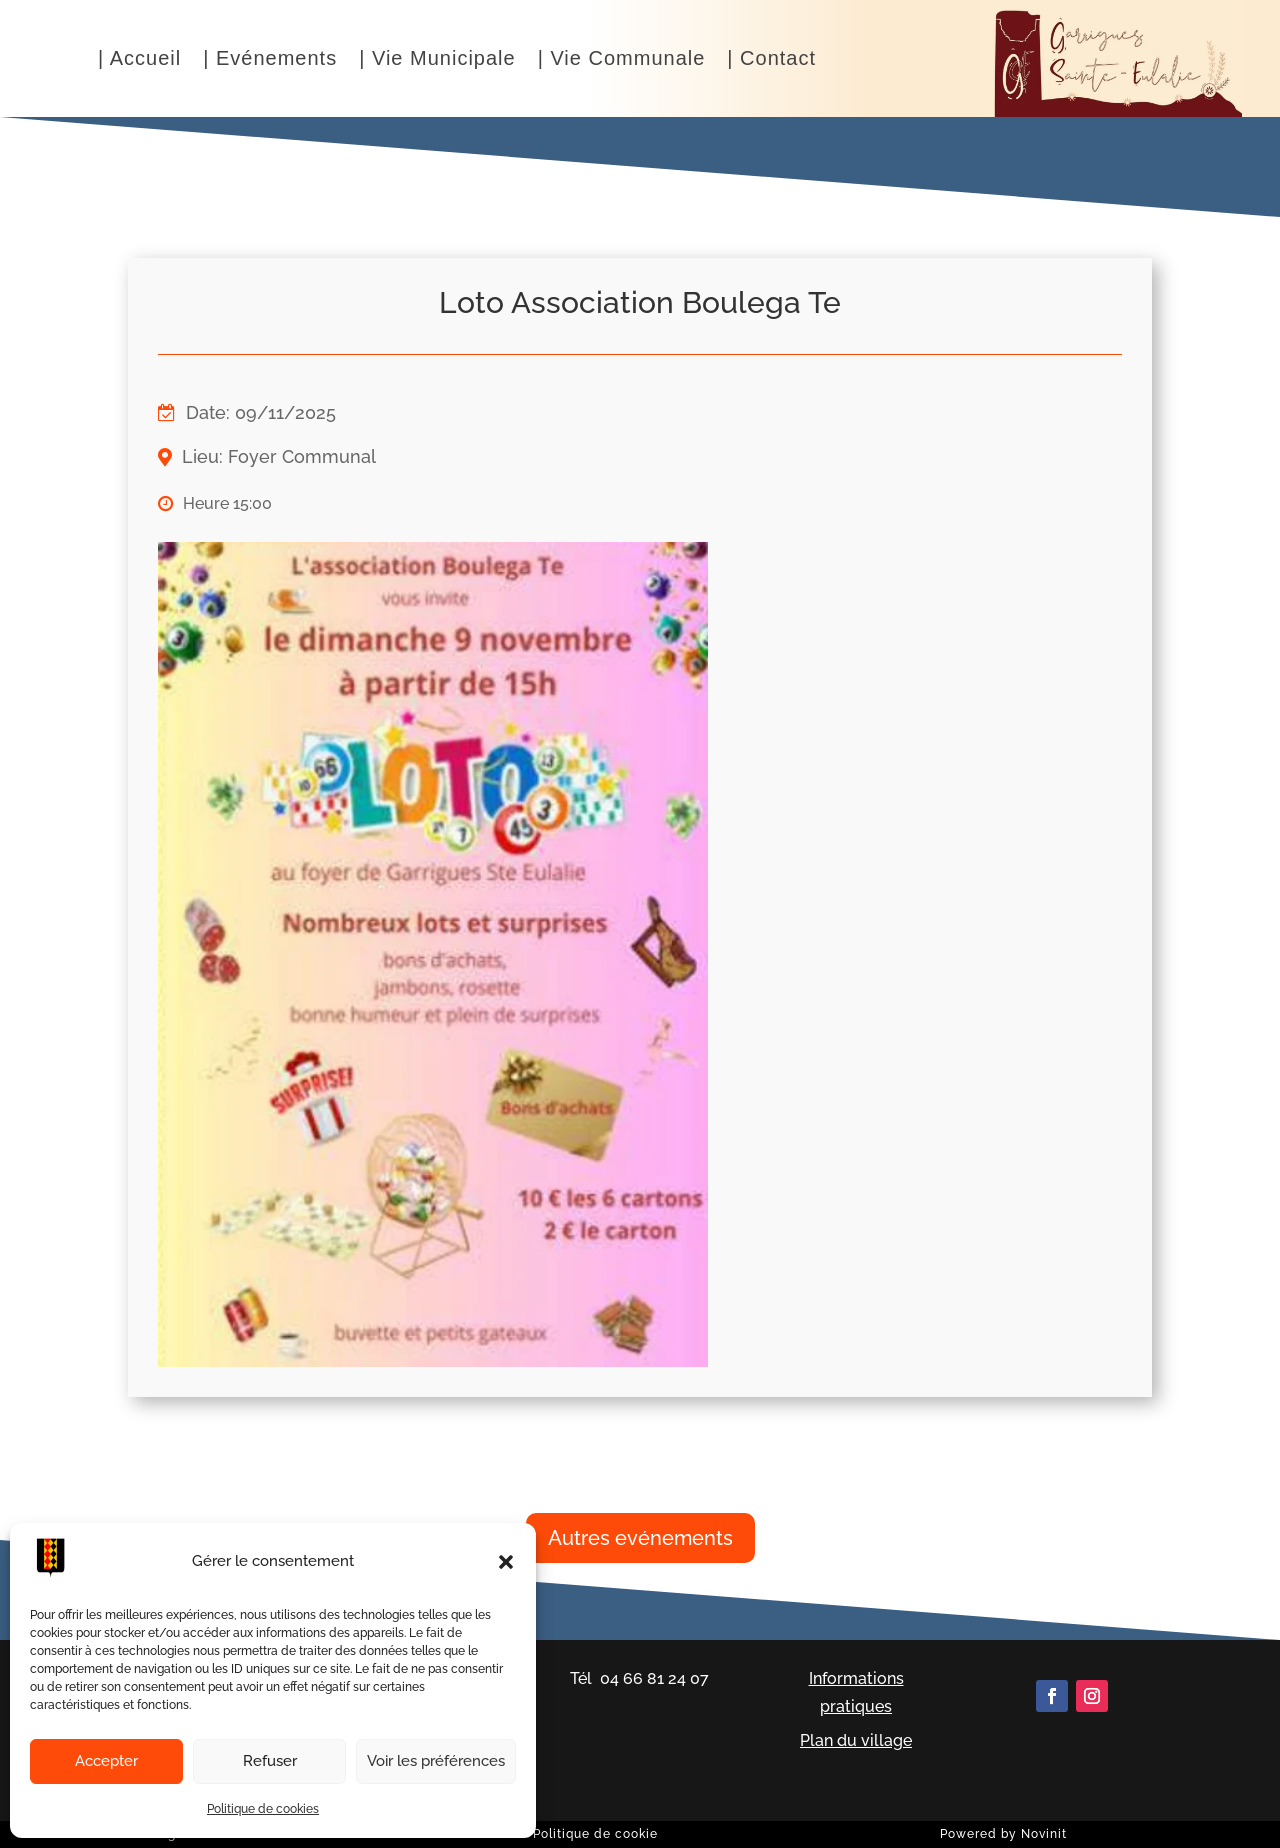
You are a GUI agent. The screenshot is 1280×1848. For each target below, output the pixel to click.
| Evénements (270, 60)
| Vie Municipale (437, 60)
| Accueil (139, 60)
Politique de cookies (263, 1809)
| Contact (771, 60)
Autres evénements (640, 1538)
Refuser (270, 1761)
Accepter (106, 1761)
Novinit (1044, 1834)
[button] (506, 1562)
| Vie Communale (622, 60)
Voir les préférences (436, 1761)
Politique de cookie (595, 1834)
